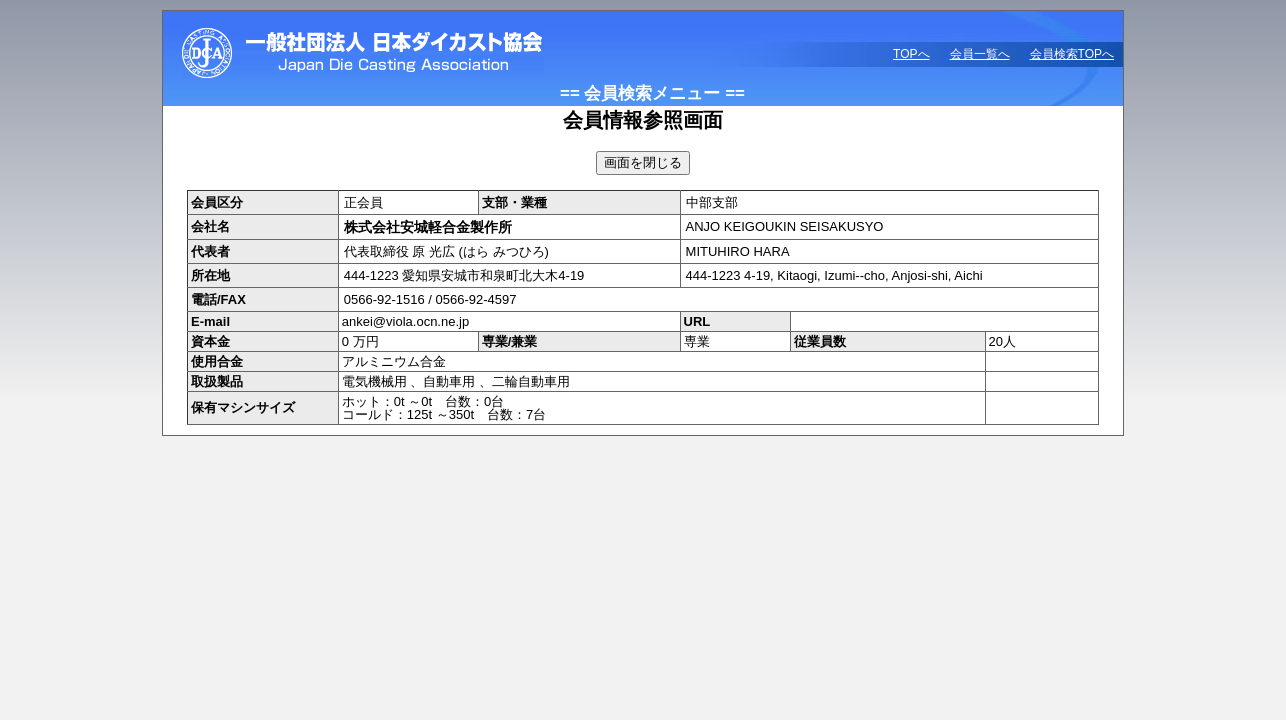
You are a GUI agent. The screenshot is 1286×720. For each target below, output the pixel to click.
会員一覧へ (980, 54)
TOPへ (911, 54)
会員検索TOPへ (1072, 54)
